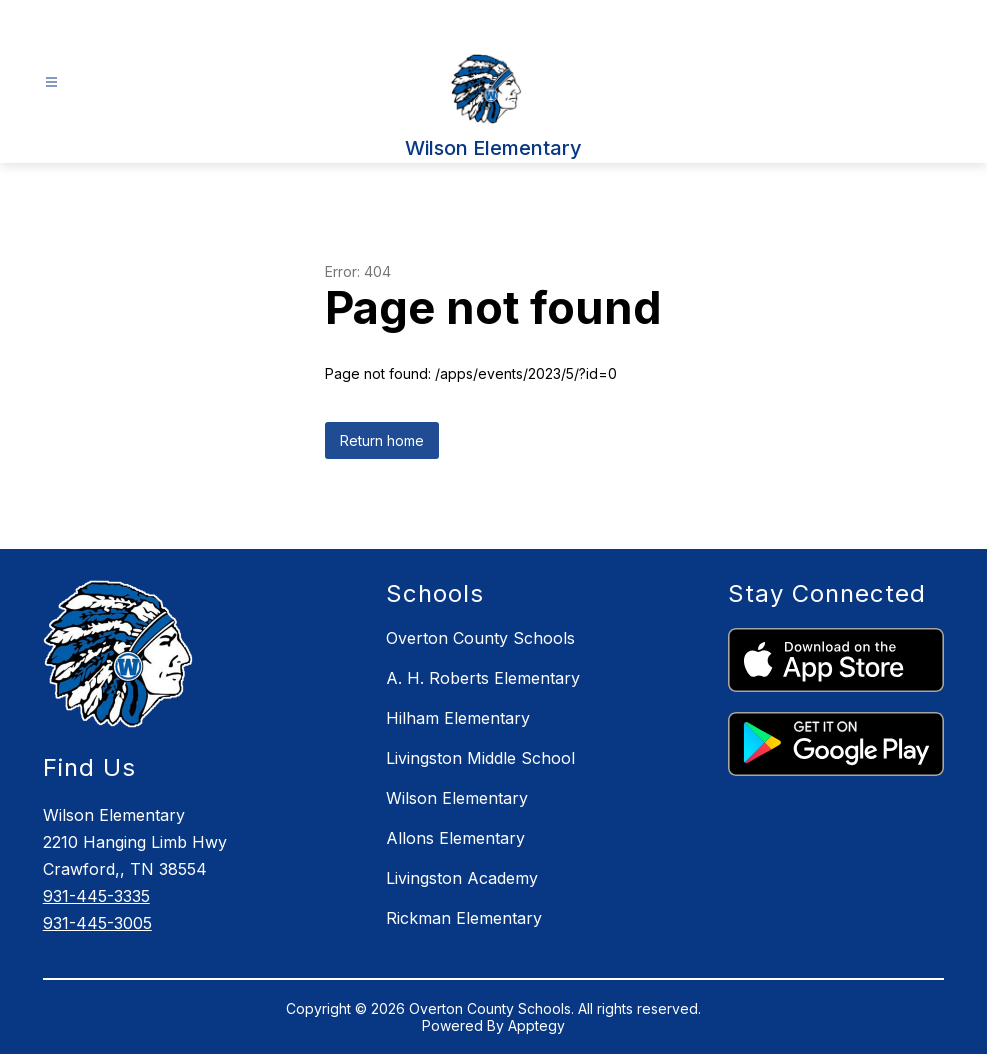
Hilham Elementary (458, 718)
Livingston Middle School (480, 758)
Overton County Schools (480, 638)
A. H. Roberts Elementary (483, 678)
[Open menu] (51, 82)
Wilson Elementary (457, 798)
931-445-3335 (96, 896)
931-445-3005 (97, 923)
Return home (382, 440)
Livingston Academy (462, 878)
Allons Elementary (455, 838)
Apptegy (536, 1025)
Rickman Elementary (464, 918)
